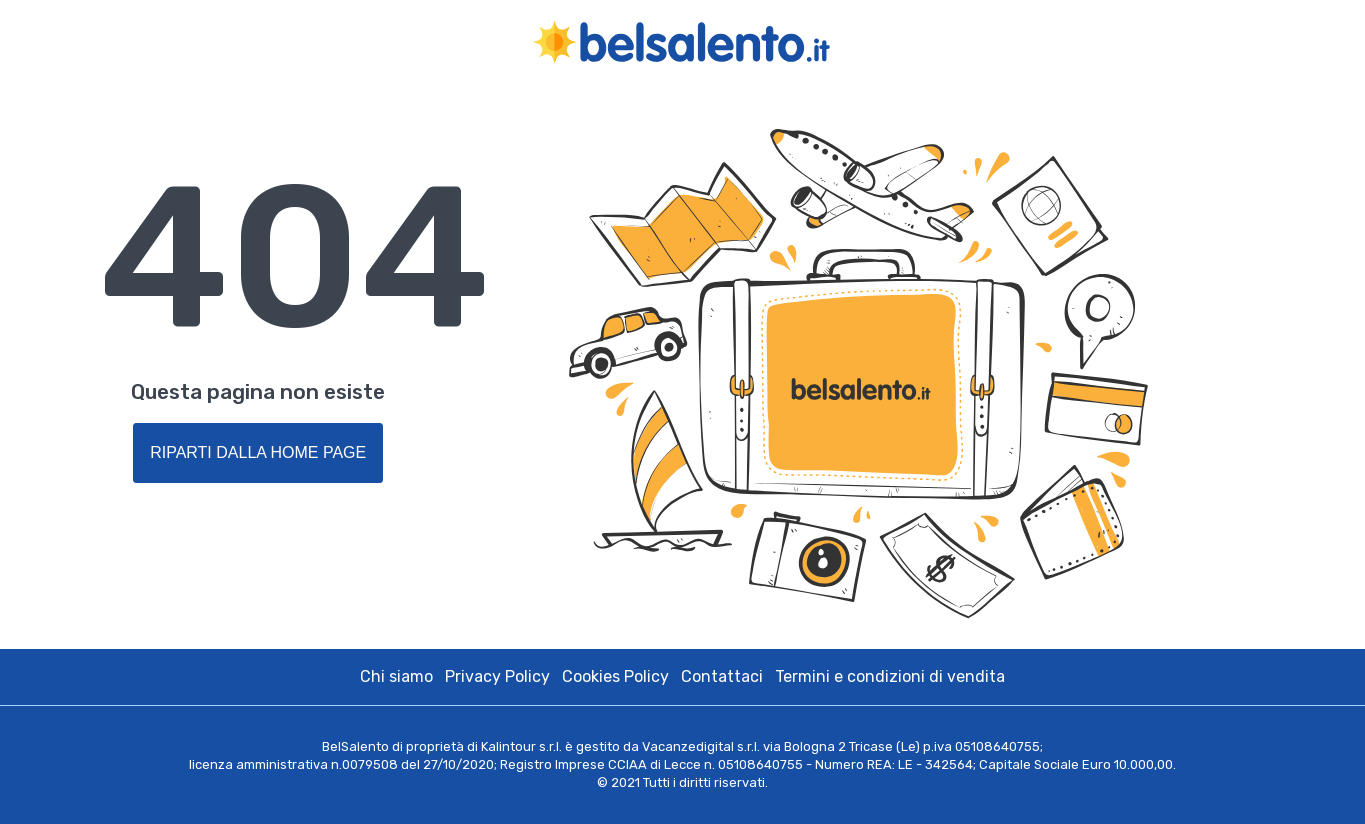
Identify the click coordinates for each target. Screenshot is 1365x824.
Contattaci (722, 676)
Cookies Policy (615, 676)
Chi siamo (396, 676)
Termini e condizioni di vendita (890, 676)
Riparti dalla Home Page (258, 452)
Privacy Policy (497, 676)
